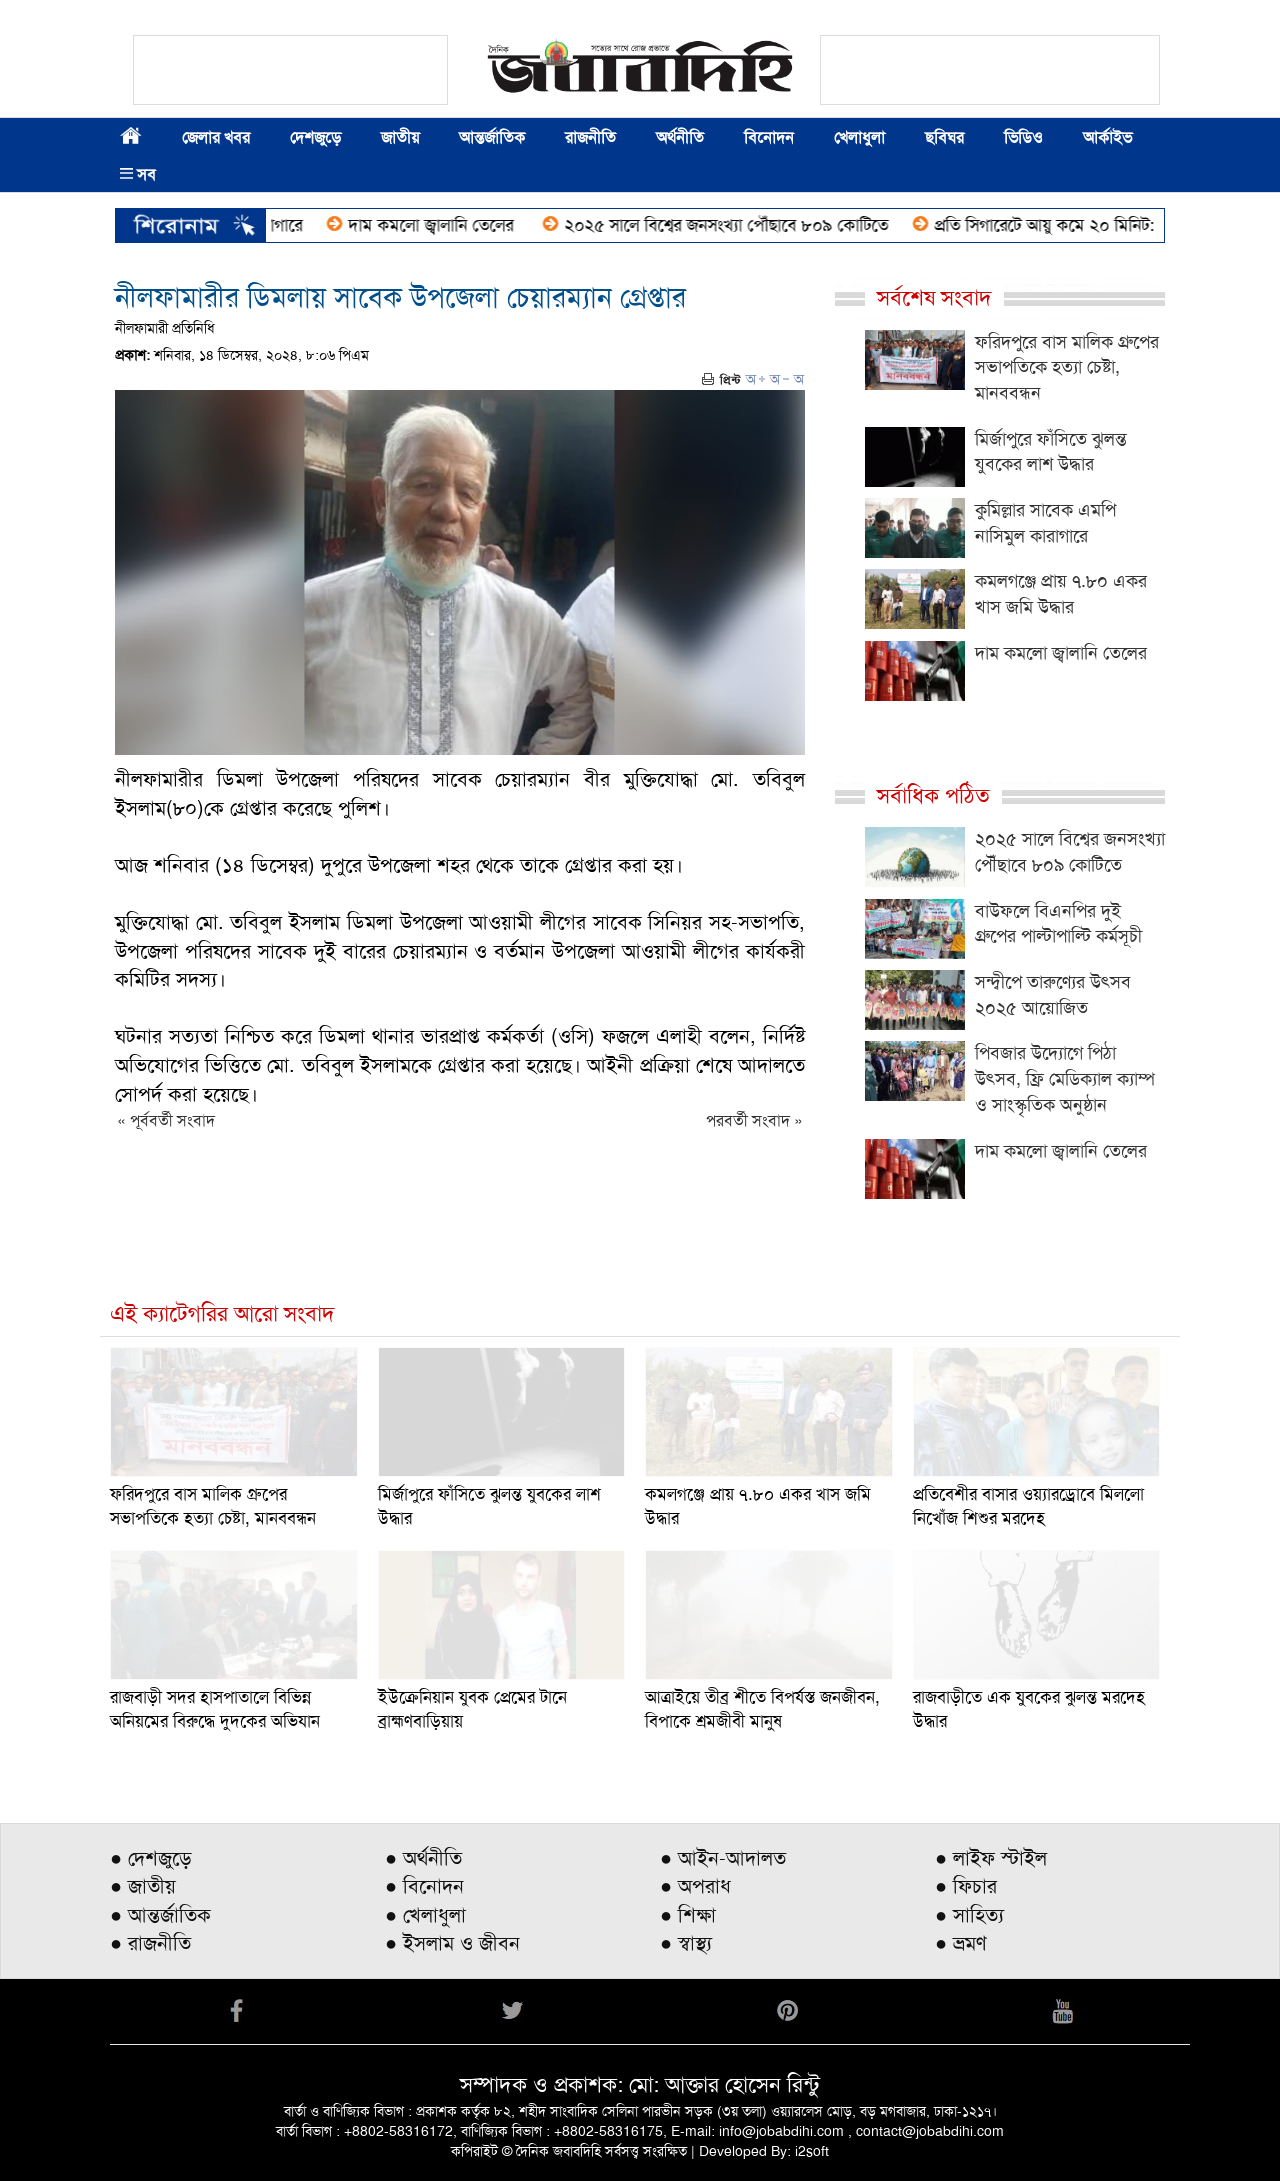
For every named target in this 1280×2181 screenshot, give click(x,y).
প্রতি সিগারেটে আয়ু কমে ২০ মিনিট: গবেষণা (1080, 225)
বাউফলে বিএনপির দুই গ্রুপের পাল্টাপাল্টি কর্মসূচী (1058, 924)
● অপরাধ (695, 1886)
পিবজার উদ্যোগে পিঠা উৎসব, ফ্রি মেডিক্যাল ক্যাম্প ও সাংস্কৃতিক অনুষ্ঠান (1065, 1078)
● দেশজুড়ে (151, 1858)
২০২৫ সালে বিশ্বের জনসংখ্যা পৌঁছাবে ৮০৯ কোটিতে (736, 225)
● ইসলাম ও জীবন (452, 1943)
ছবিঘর (944, 137)
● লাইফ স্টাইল (991, 1858)
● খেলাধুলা (425, 1915)
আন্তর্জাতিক (492, 137)
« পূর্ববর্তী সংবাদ (166, 1120)
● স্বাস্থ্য (686, 1943)
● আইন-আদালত (723, 1858)
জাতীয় (400, 137)
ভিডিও (1023, 137)
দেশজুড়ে (315, 137)
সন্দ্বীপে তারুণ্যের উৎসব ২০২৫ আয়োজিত (1053, 995)
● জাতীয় (143, 1886)
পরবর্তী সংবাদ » (754, 1120)
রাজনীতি (590, 137)
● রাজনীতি (150, 1943)
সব (138, 174)
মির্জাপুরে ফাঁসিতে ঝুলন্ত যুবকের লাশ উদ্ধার (1051, 452)
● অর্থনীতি (423, 1858)
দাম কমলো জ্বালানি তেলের (443, 225)
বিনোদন (769, 137)
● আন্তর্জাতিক (160, 1915)
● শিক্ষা (688, 1915)
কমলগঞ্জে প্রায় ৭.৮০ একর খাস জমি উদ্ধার (1061, 594)
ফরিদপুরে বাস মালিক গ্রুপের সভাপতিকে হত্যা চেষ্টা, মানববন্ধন (1067, 367)
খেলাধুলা (859, 137)
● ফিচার (966, 1886)
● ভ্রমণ (961, 1943)
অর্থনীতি (680, 137)
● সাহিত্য (969, 1915)
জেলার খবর (216, 137)
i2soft (812, 2151)
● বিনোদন (424, 1886)
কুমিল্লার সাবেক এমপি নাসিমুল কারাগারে (1045, 523)
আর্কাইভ (1107, 137)
